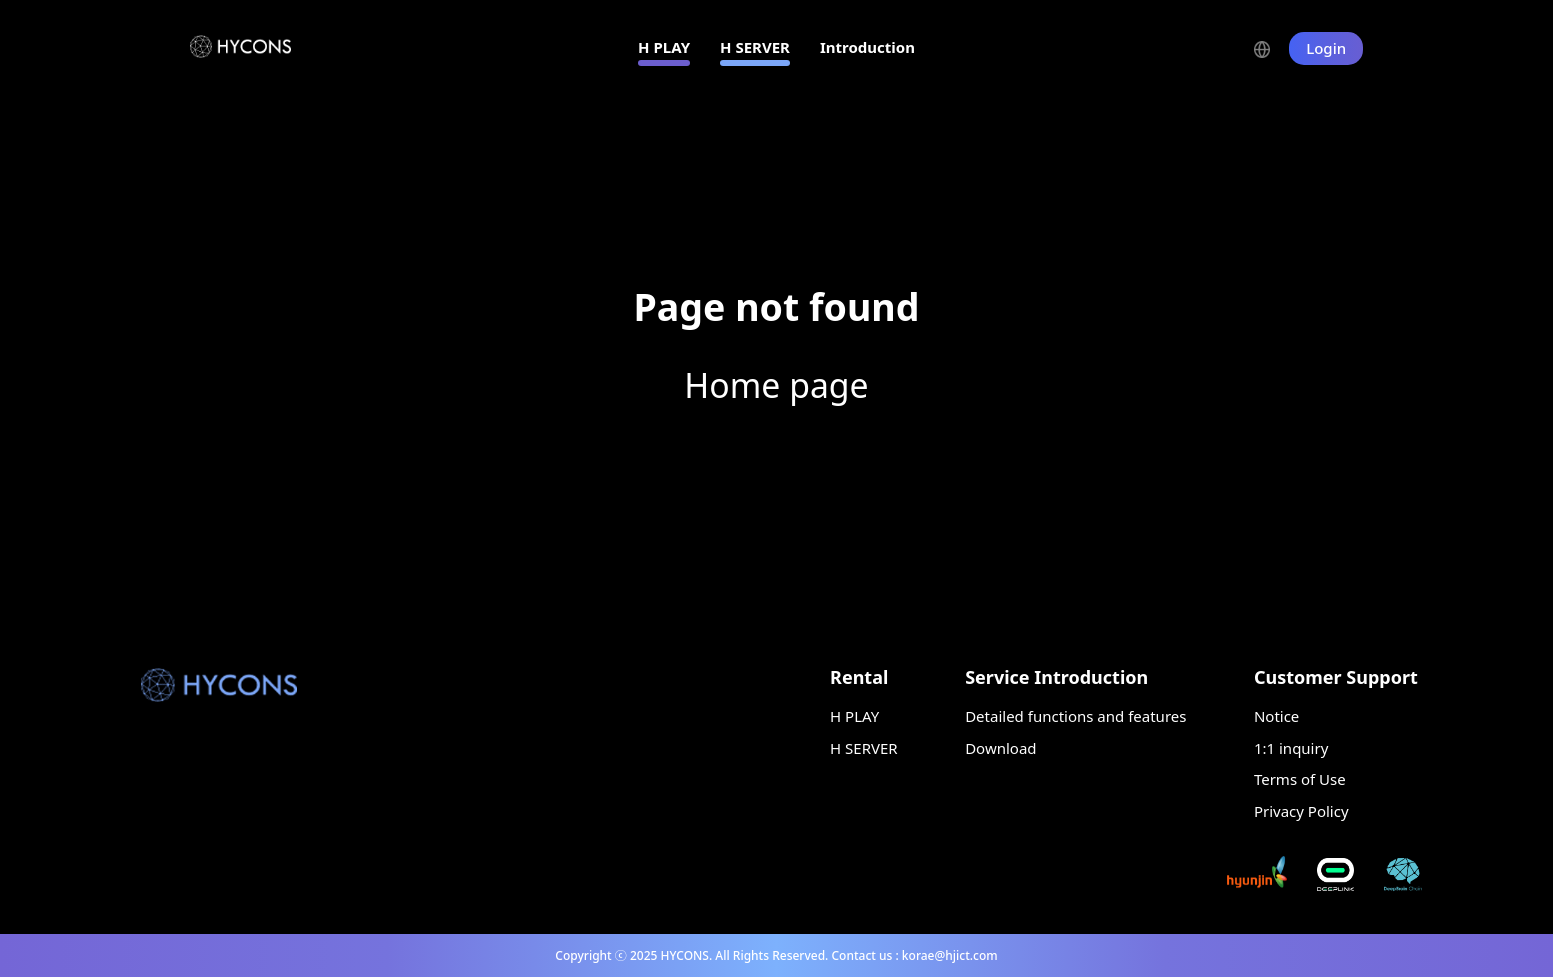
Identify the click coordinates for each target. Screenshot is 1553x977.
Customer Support (1336, 677)
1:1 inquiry (1291, 748)
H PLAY (664, 47)
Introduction (867, 47)
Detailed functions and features (1075, 716)
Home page (776, 385)
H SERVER (755, 47)
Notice (1276, 716)
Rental (859, 677)
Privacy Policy (1301, 811)
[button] (1271, 47)
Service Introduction (1056, 677)
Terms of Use (1300, 779)
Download (1000, 748)
